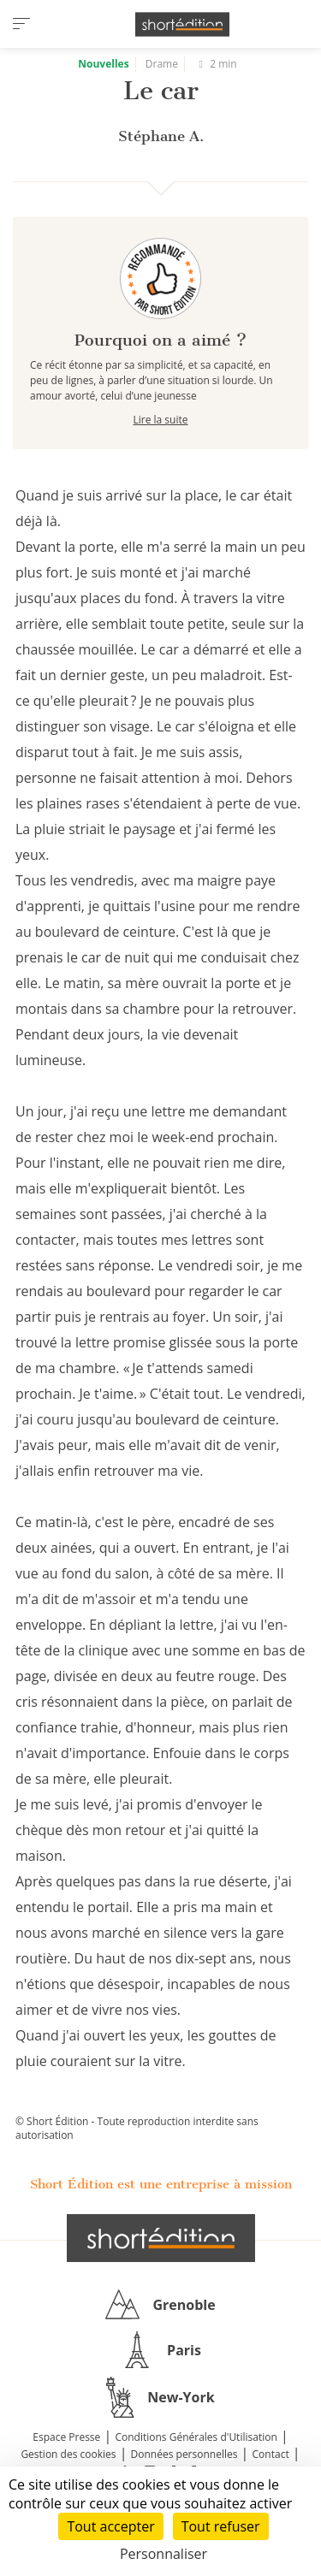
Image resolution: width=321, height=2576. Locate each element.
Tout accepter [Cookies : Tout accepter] (110, 2526)
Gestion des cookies (68, 2454)
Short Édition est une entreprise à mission (161, 2184)
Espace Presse (66, 2437)
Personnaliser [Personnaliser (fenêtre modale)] (163, 2553)
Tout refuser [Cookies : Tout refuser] (220, 2526)
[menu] (21, 24)
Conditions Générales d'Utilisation (195, 2437)
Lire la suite (161, 419)
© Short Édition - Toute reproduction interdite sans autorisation (137, 2128)
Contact (271, 2454)
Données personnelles (184, 2454)
